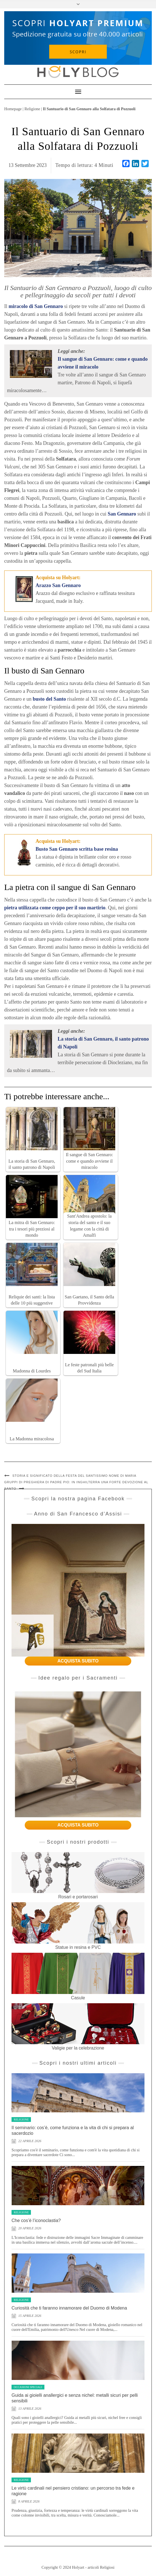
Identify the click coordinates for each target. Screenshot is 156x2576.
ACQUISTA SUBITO (77, 1661)
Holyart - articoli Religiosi (93, 2567)
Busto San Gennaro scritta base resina (77, 849)
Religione (32, 109)
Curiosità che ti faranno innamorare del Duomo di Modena (69, 2308)
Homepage (13, 109)
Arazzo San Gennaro (58, 585)
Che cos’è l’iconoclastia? (36, 2220)
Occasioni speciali (28, 2387)
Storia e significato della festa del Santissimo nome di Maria (74, 1475)
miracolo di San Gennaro (36, 306)
